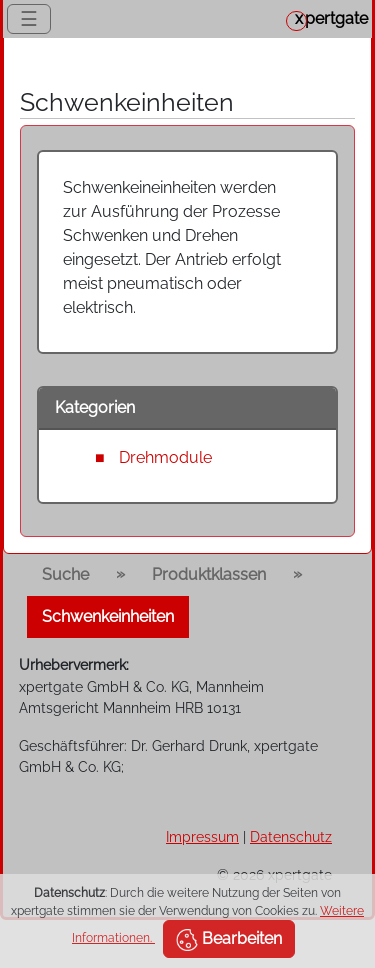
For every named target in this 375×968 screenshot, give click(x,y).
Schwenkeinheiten (108, 616)
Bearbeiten (229, 940)
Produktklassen (209, 574)
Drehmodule (165, 457)
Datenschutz (291, 836)
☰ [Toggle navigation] (29, 19)
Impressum (202, 836)
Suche (65, 574)
